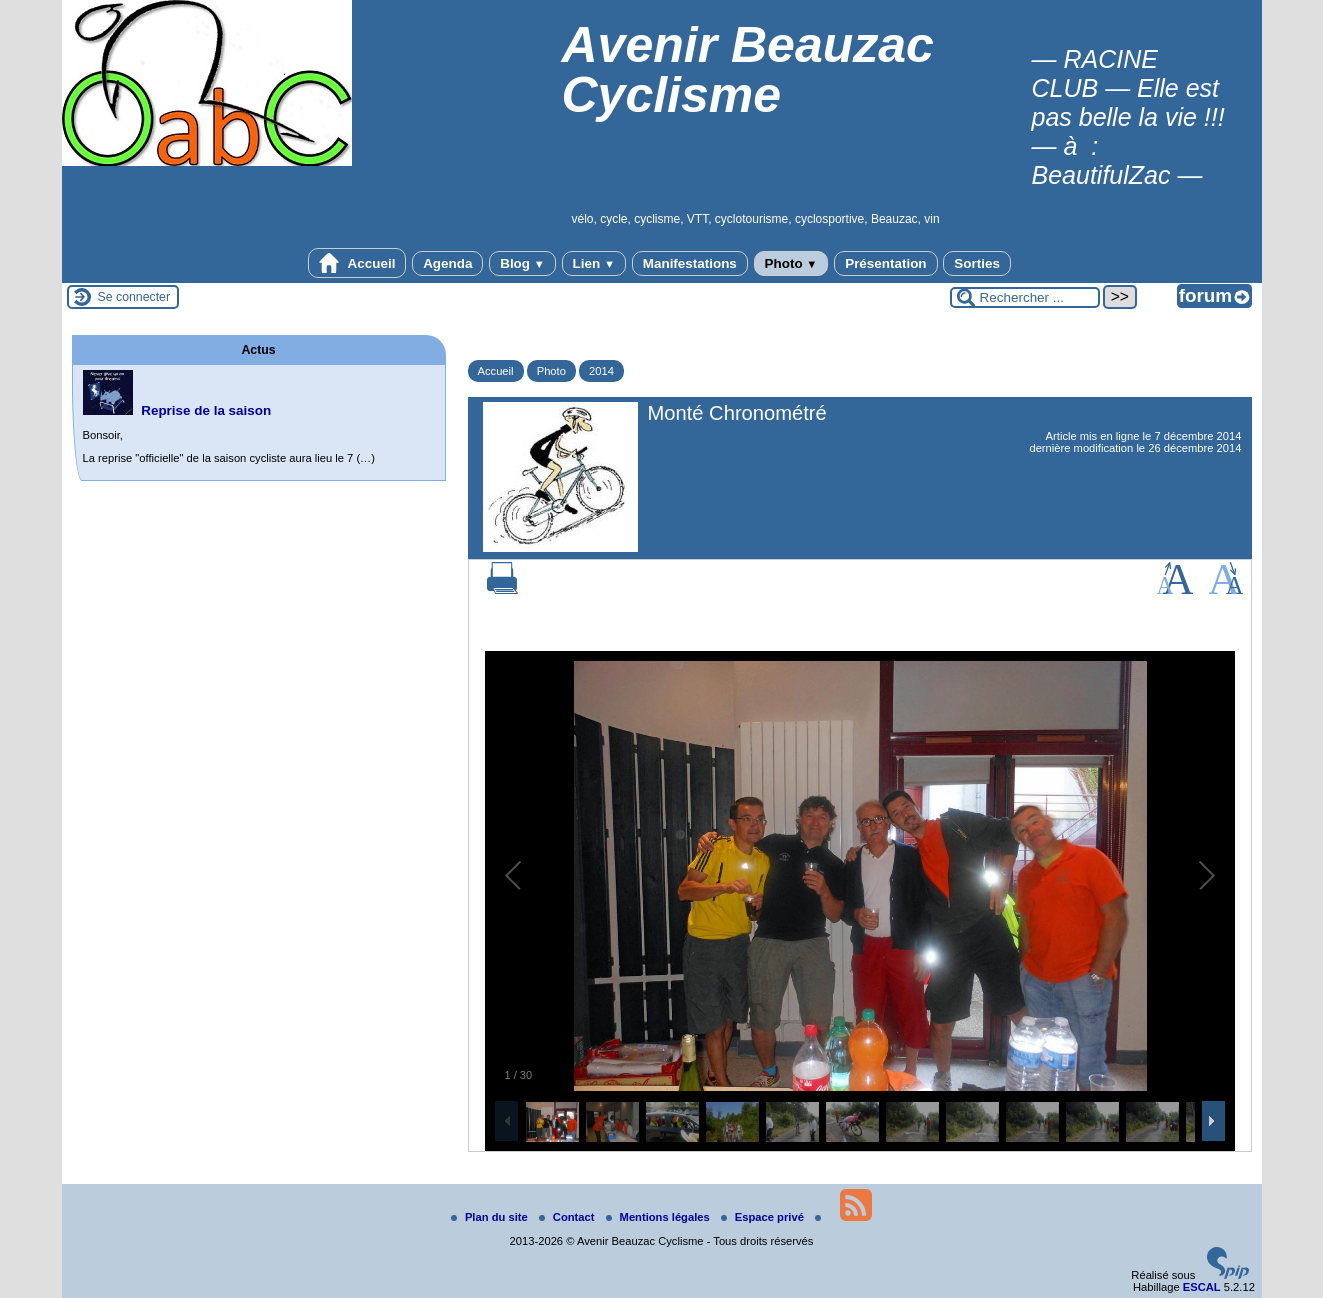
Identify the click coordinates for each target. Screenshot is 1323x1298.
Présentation (885, 263)
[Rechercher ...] (1025, 297)
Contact (568, 1217)
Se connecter (134, 297)
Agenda (447, 263)
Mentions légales (659, 1217)
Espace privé (764, 1217)
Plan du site (491, 1217)
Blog (522, 263)
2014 (601, 371)
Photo (791, 263)
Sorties (977, 263)
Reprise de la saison (206, 410)
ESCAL (1202, 1287)
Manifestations (690, 263)
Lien (594, 263)
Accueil (357, 263)
